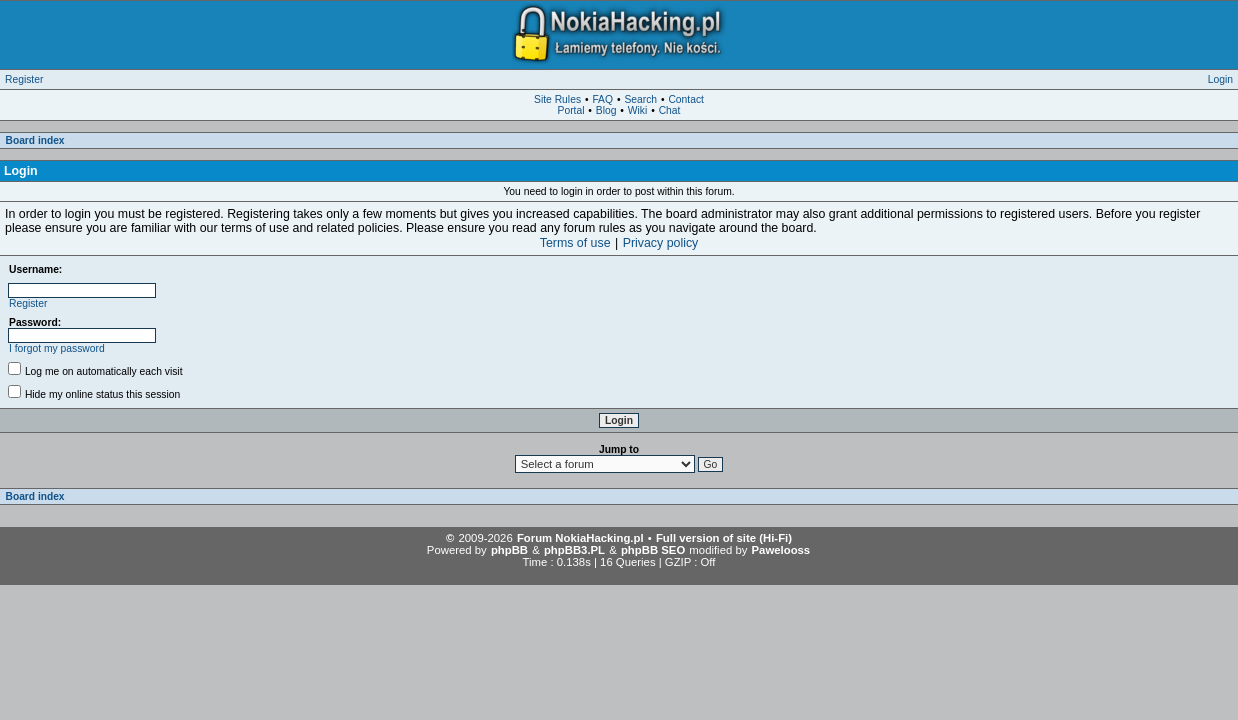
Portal (571, 110)
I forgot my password (57, 348)
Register (24, 79)
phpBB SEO (653, 550)
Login (1220, 79)
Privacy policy (661, 243)
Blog (606, 110)
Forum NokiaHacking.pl (580, 538)
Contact (686, 99)
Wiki (637, 110)
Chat (670, 110)
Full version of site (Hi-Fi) (724, 538)
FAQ (602, 99)
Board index (35, 140)
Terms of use (575, 243)
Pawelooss (781, 550)
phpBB (509, 550)
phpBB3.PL (574, 550)
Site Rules (557, 99)
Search (640, 99)
